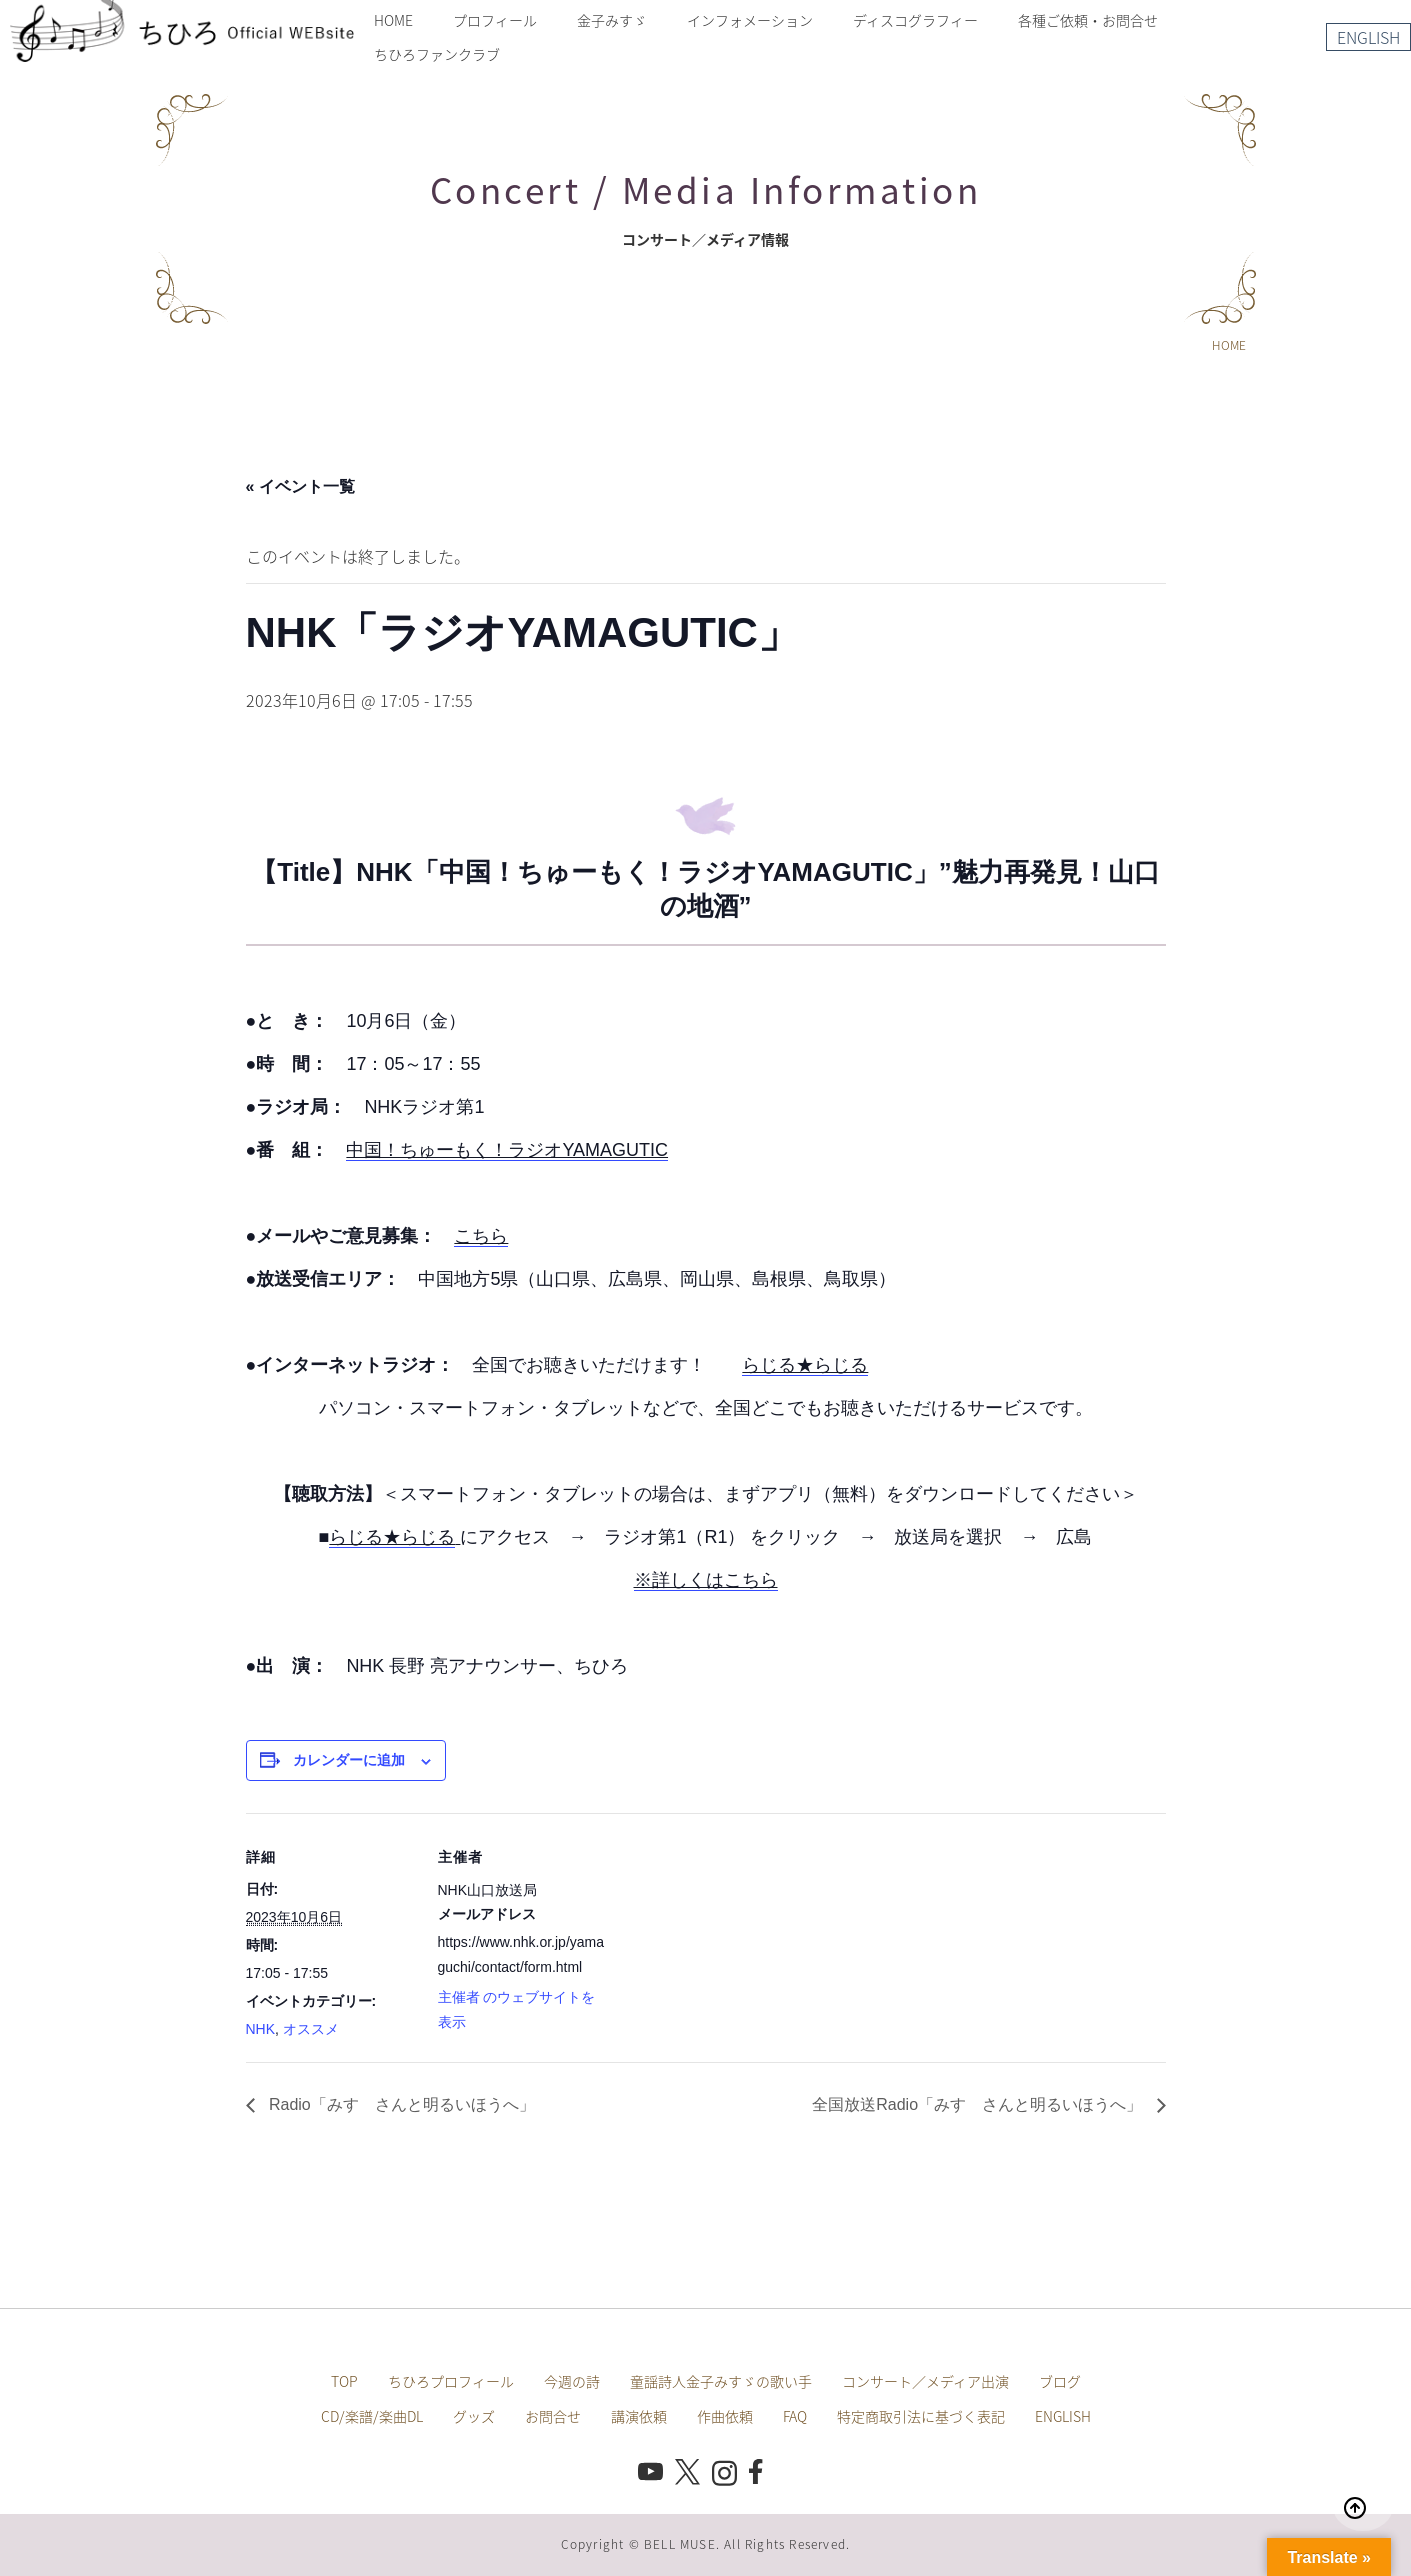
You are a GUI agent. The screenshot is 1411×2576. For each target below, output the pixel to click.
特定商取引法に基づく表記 (921, 2416)
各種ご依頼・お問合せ (1088, 20)
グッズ (474, 2416)
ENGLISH (1368, 37)
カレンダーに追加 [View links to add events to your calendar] (349, 1760)
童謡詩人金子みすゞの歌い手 (721, 2381)
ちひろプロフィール (451, 2381)
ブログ (1060, 2381)
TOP (344, 2381)
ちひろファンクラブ (437, 54)
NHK (261, 2029)
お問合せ (553, 2416)
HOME (393, 20)
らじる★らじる (805, 1365)
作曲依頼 (725, 2416)
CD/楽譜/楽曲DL (372, 2416)
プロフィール (495, 20)
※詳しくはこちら (706, 1580)
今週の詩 (572, 2381)
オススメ (311, 2029)
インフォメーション (750, 20)
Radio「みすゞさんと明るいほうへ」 (400, 2104)
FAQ (795, 2416)
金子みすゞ (612, 20)
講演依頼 (639, 2416)
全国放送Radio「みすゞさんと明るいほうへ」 (979, 2104)
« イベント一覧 (300, 486)
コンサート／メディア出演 (925, 2381)
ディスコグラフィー (915, 20)
